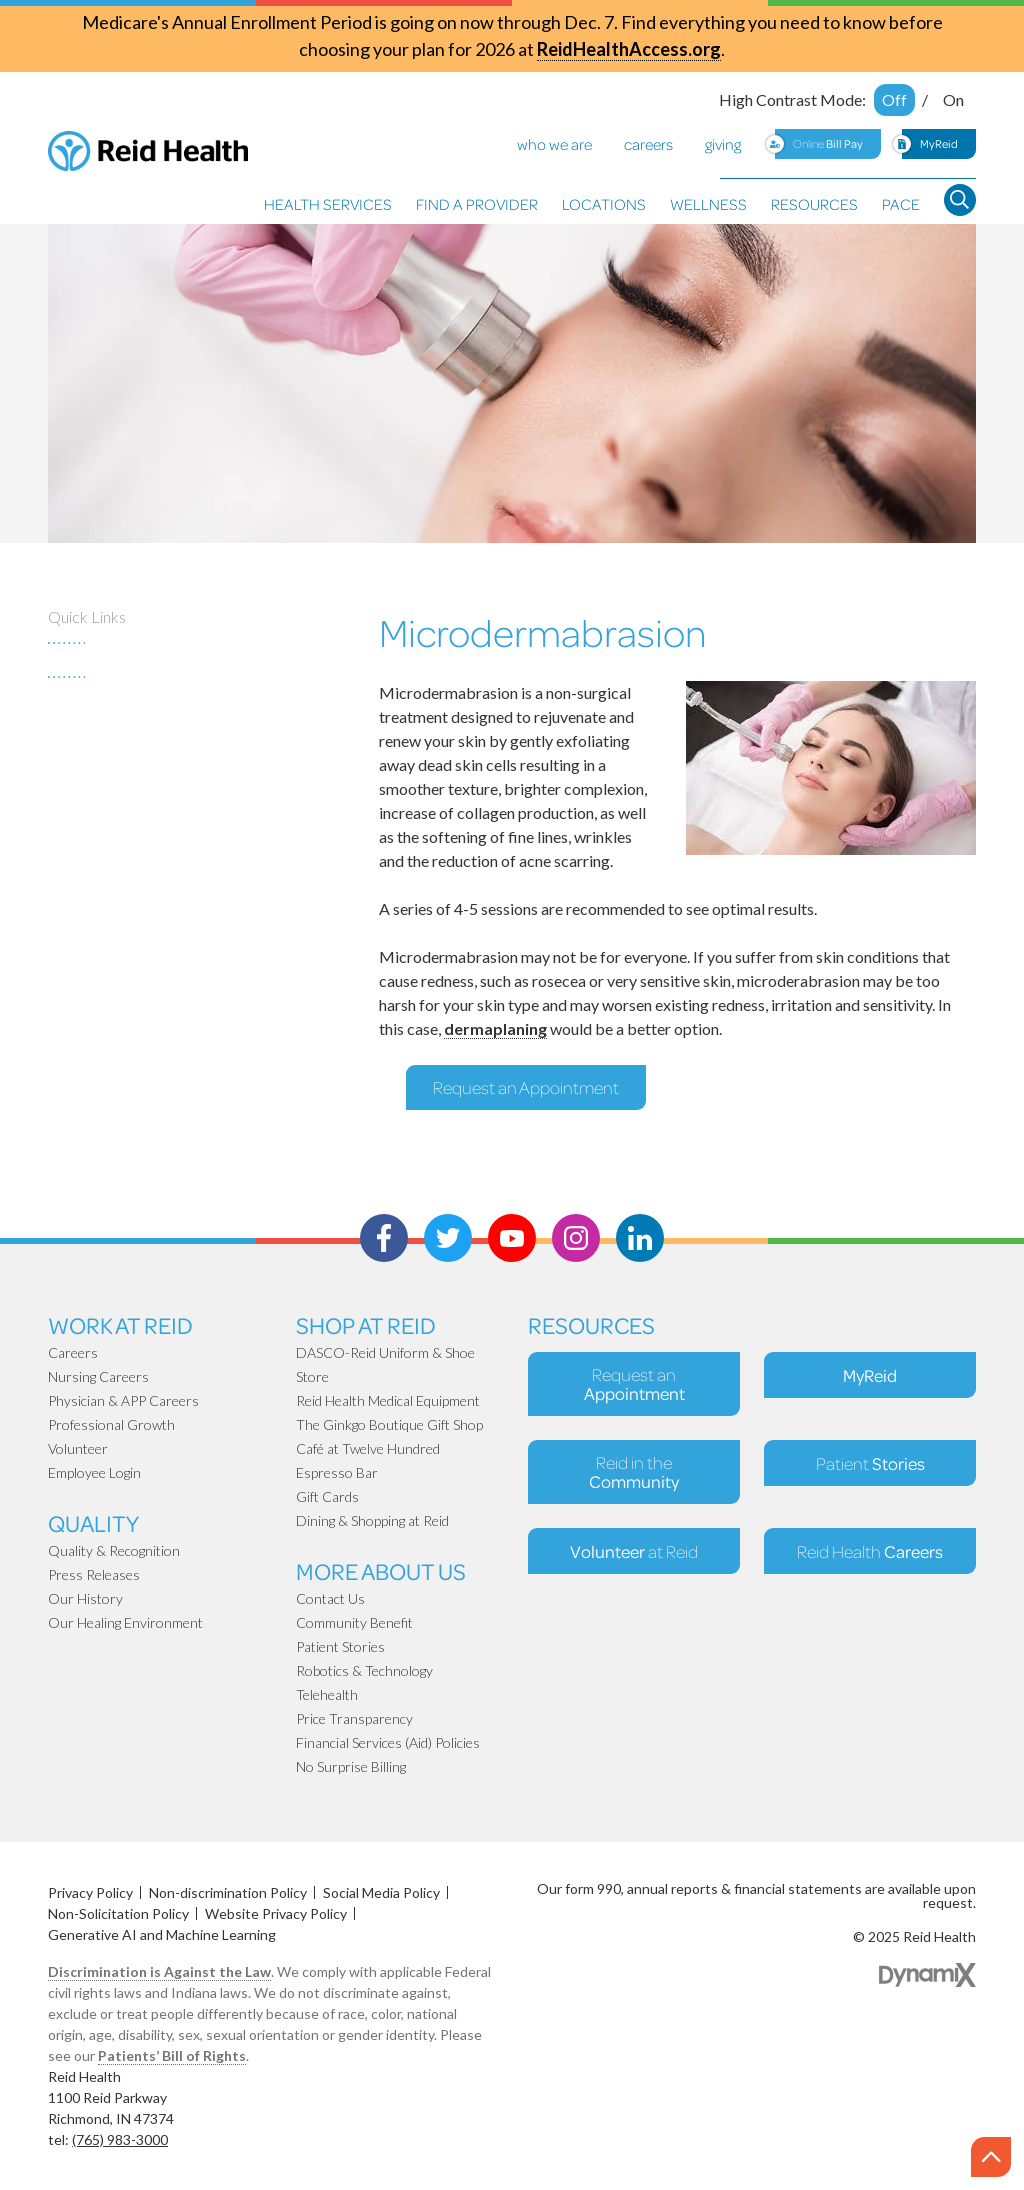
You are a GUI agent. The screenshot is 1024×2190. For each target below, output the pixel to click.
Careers (73, 1352)
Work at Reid (120, 1324)
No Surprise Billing (351, 1766)
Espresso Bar (337, 1472)
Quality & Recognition (114, 1550)
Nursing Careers (98, 1376)
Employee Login (94, 1472)
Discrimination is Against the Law (159, 1971)
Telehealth (327, 1694)
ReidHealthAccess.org (629, 49)
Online (828, 143)
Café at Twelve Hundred (368, 1448)
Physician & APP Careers (123, 1400)
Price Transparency (354, 1718)
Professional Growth (111, 1424)
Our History (85, 1598)
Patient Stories (340, 1646)
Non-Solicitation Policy (118, 1913)
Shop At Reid (366, 1324)
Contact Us (330, 1598)
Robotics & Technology (364, 1670)
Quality (93, 1522)
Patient (870, 1463)
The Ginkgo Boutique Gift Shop (389, 1424)
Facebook (384, 1238)
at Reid (634, 1551)
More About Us (381, 1570)
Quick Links (87, 616)
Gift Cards (327, 1496)
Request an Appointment (526, 1087)
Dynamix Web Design (927, 1975)
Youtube (512, 1238)
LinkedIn (640, 1238)
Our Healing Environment (125, 1622)
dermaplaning (495, 1028)
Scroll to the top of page (993, 2157)
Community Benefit (354, 1622)
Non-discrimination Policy (228, 1892)
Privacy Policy (90, 1892)
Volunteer (78, 1448)
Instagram (576, 1238)
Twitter (448, 1238)
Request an (634, 1384)
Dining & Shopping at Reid (372, 1520)
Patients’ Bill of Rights (172, 2055)
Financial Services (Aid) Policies (388, 1742)
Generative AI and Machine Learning (162, 1934)
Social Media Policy (381, 1892)
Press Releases (94, 1574)
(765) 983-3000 (120, 2139)
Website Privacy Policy (276, 1913)
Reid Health (870, 1551)
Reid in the (634, 1472)
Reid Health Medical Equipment (388, 1400)
